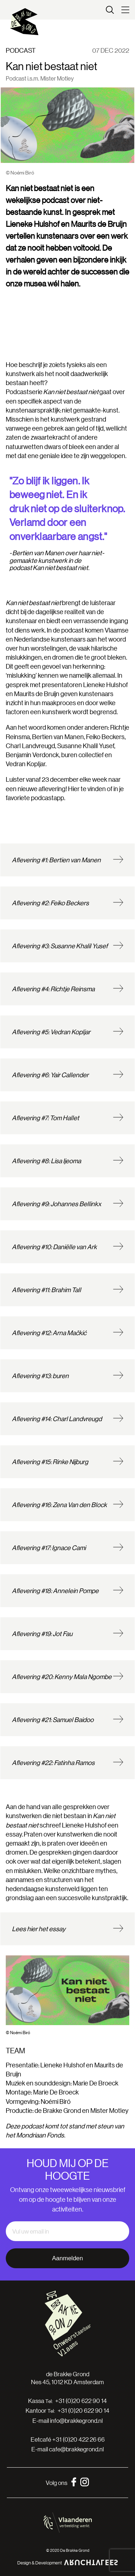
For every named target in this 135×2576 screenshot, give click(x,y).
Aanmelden (67, 2258)
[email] (67, 2231)
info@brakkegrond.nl (76, 2420)
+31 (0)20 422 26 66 (78, 2439)
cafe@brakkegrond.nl (76, 2449)
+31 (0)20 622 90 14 (81, 2400)
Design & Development (67, 2562)
